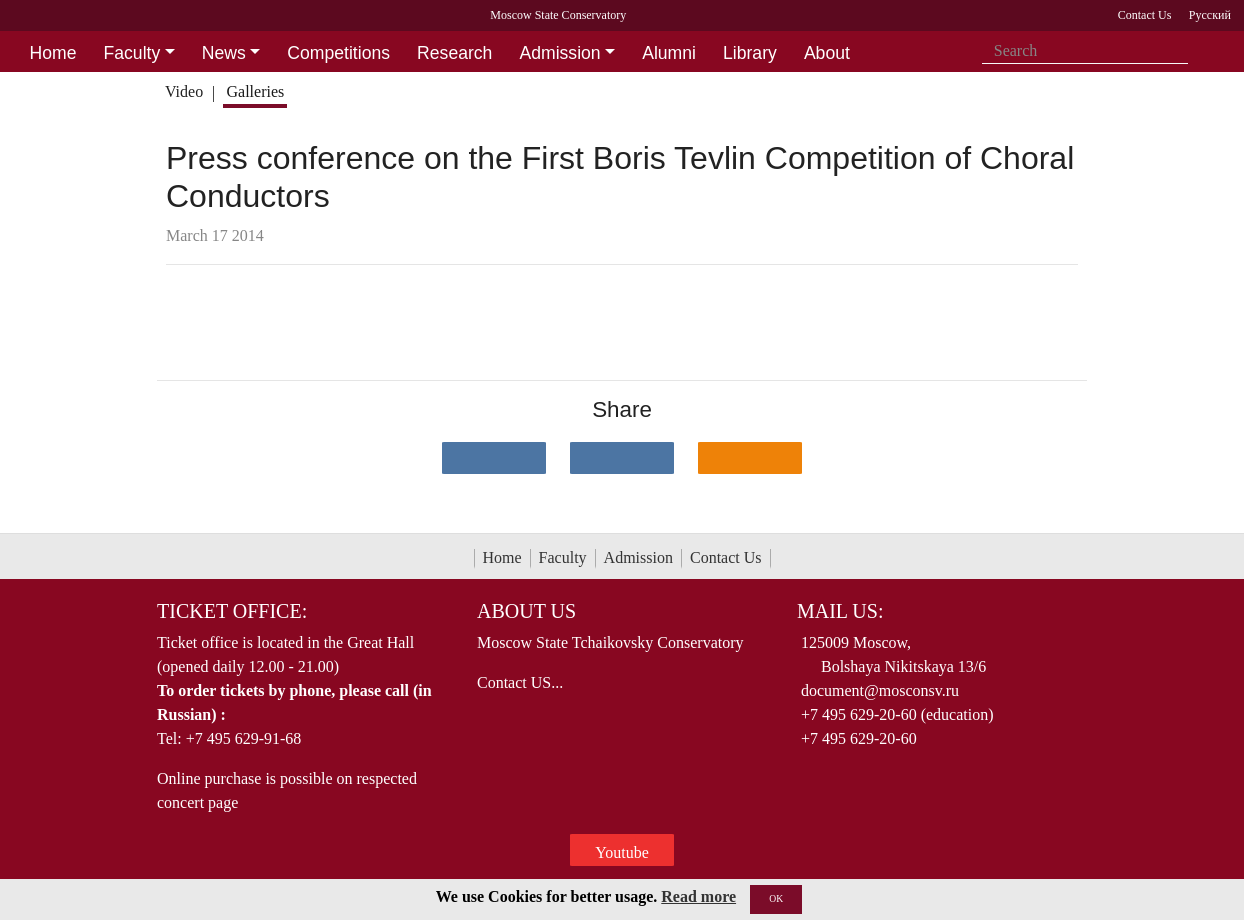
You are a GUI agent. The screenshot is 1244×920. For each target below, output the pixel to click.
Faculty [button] (132, 53)
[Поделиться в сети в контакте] (494, 458)
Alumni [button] (669, 53)
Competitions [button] (338, 53)
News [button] (224, 53)
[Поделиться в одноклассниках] (750, 458)
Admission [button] (559, 53)
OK (776, 898)
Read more (698, 896)
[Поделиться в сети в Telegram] (622, 458)
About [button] (827, 53)
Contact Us (726, 557)
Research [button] (454, 53)
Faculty (563, 557)
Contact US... (520, 682)
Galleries (255, 91)
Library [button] (750, 53)
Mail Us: (840, 611)
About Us (526, 611)
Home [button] (53, 53)
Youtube (622, 852)
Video (184, 91)
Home (502, 557)
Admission (638, 557)
